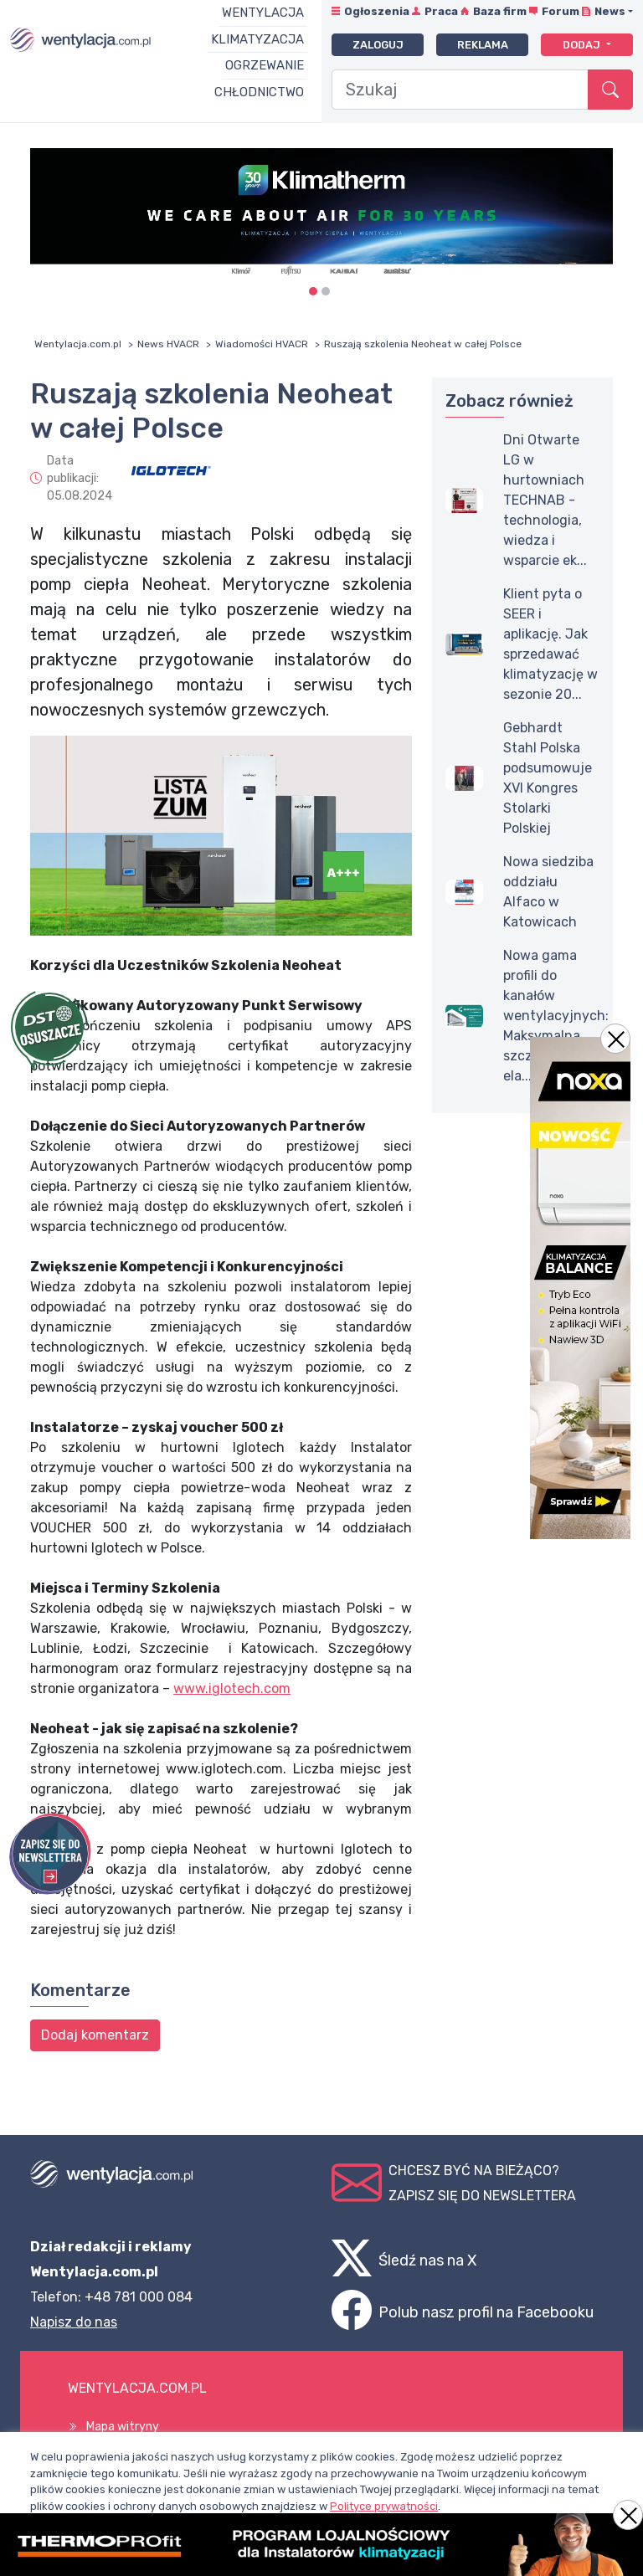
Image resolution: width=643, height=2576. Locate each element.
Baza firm (500, 11)
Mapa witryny (122, 2426)
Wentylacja (263, 12)
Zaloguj (378, 44)
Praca (441, 11)
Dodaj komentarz (95, 2035)
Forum (560, 11)
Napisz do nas (73, 2322)
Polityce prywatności (384, 2506)
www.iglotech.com (232, 1688)
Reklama (482, 44)
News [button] (609, 11)
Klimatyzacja (257, 39)
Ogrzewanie (264, 65)
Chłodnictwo (259, 92)
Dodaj (583, 44)
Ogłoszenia (376, 11)
